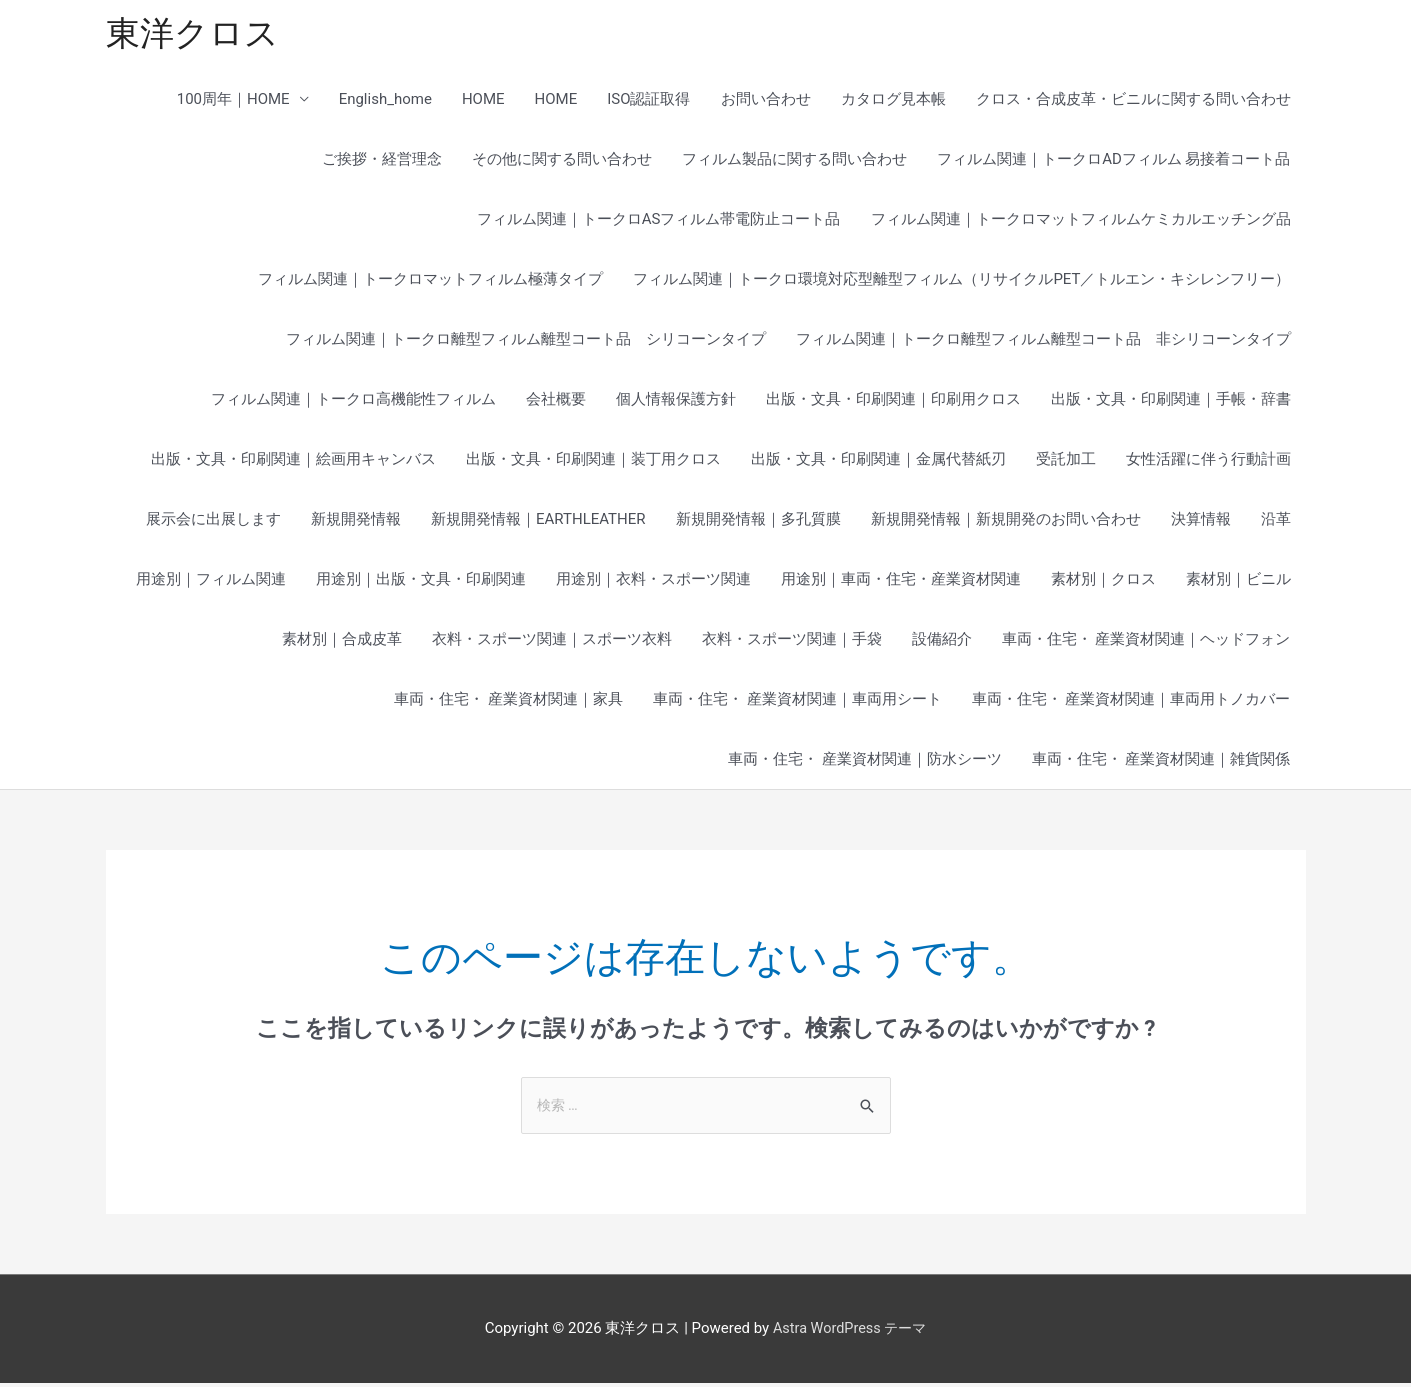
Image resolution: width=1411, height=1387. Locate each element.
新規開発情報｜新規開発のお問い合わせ (1006, 522)
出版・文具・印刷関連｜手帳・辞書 (1171, 402)
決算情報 (1201, 522)
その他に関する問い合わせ (562, 162)
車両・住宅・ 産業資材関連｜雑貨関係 (1161, 762)
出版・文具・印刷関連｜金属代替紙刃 (878, 462)
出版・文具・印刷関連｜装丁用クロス (593, 462)
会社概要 (556, 402)
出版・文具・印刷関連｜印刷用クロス (893, 402)
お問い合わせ (766, 102)
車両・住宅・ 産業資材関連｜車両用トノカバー (1131, 702)
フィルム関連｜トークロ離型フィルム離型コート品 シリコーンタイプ (526, 342)
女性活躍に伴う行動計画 (1208, 462)
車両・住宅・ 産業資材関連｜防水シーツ (865, 762)
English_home (385, 102)
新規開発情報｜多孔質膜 (758, 522)
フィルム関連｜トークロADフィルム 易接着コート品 (1113, 162)
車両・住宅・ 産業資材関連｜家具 (508, 702)
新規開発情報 (356, 522)
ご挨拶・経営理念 (382, 162)
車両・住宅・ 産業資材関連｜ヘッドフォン (1146, 642)
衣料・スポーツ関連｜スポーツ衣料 (552, 642)
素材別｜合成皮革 (342, 642)
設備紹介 (942, 642)
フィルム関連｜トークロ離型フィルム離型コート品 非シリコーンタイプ (1043, 342)
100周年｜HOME (233, 102)
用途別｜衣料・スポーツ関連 (653, 582)
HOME (483, 102)
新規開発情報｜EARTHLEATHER (538, 522)
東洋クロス (195, 35)
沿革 (1276, 522)
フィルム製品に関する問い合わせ (794, 162)
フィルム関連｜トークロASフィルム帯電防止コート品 (659, 222)
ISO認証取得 (648, 102)
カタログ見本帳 (893, 102)
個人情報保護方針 (676, 402)
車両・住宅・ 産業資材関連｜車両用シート (797, 702)
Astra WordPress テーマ (849, 1332)
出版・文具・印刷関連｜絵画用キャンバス (293, 462)
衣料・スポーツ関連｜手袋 (792, 642)
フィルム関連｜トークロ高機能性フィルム (353, 402)
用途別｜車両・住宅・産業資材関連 (901, 582)
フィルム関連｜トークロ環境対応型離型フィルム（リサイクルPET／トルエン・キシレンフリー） (961, 282)
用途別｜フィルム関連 (211, 582)
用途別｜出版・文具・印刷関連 (421, 582)
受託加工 (1066, 462)
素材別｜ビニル (1238, 582)
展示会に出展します (213, 522)
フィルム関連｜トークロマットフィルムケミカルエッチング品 (1081, 222)
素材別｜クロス (1103, 582)
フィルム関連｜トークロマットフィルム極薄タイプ (430, 282)
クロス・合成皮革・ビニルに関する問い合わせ (1133, 102)
